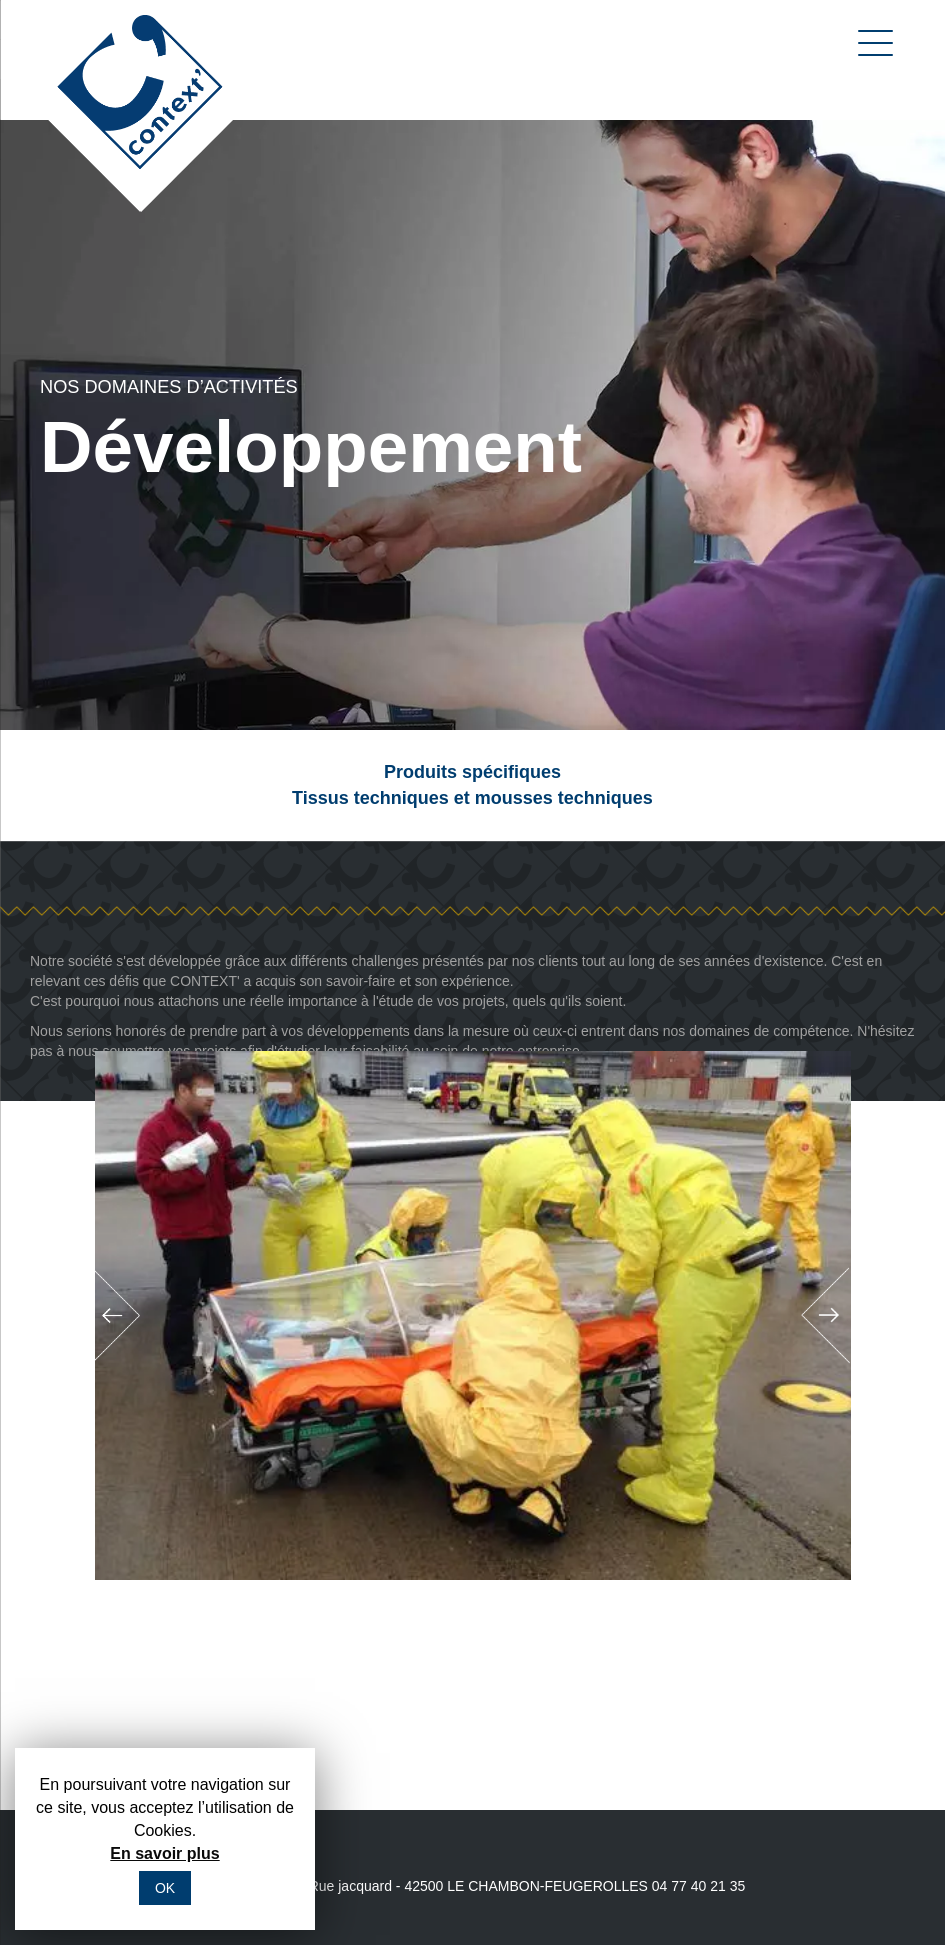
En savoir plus (164, 1853)
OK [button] (165, 1888)
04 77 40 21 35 (698, 1886)
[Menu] (870, 42)
